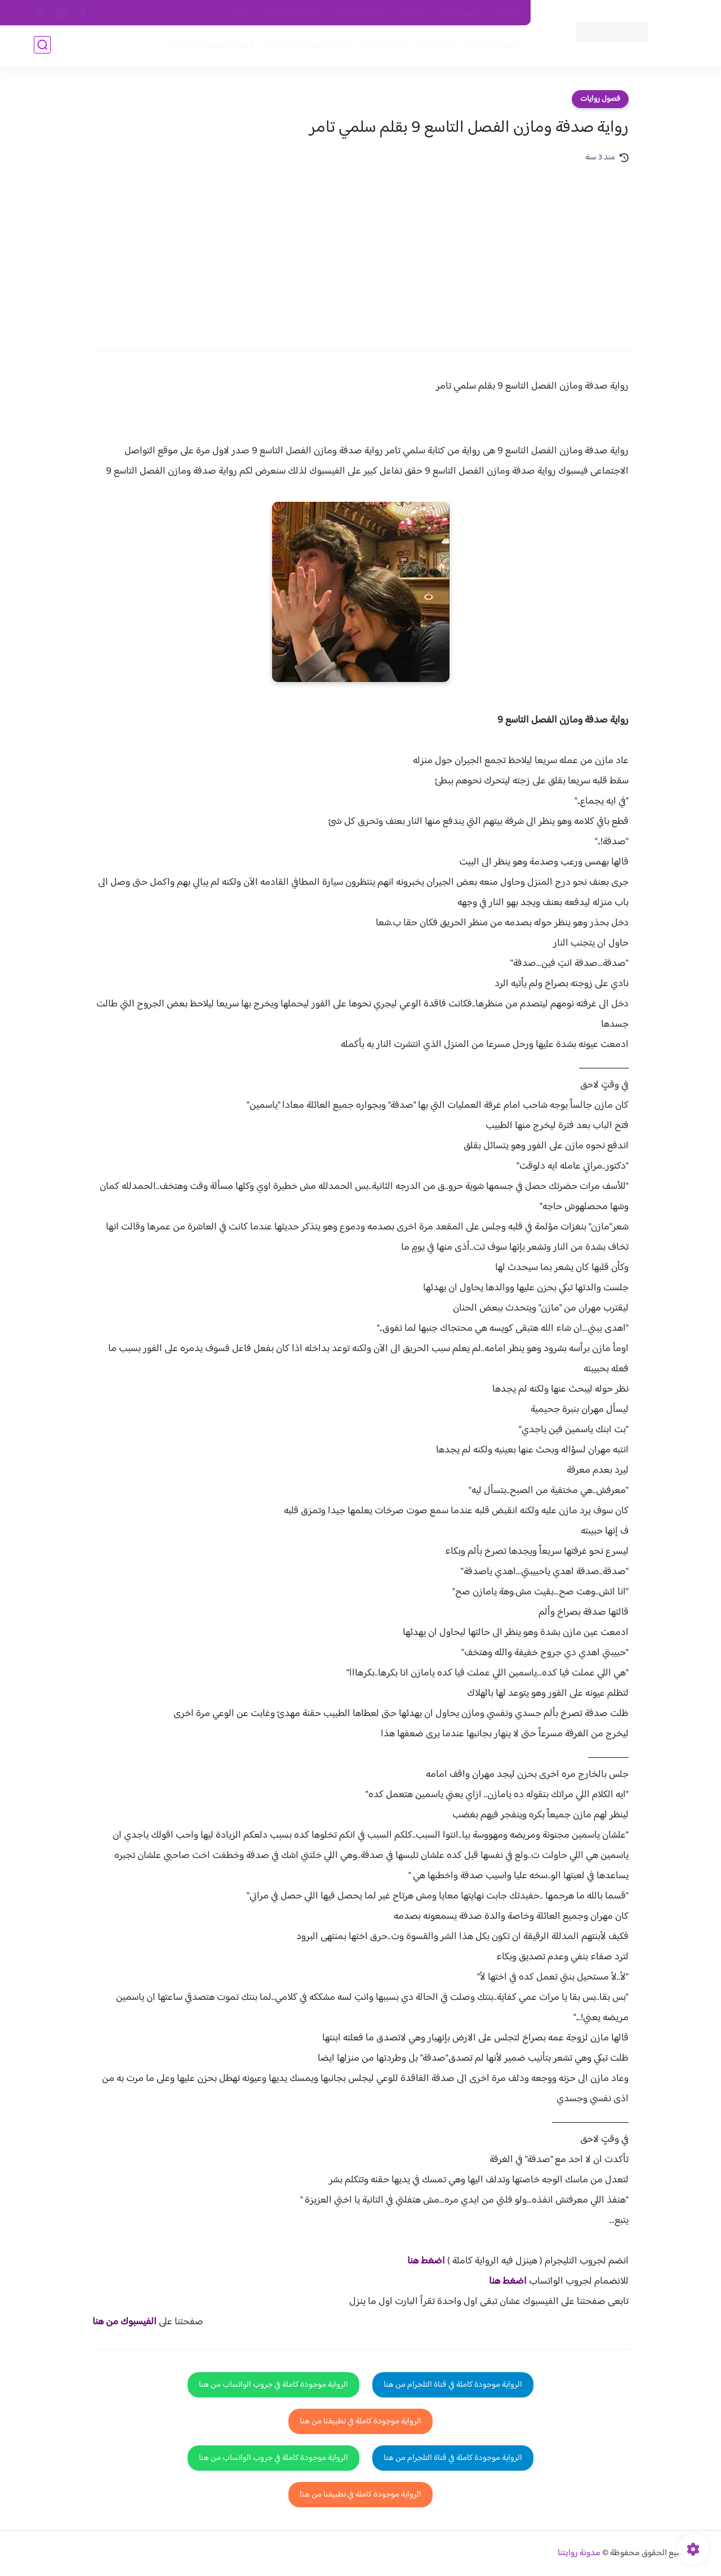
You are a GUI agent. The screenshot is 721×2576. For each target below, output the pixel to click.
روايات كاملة (436, 46)
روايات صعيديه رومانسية (305, 46)
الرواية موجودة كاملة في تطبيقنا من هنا (360, 2421)
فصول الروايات (492, 46)
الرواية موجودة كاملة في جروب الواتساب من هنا (273, 2385)
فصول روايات (600, 99)
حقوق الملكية (458, 13)
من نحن (412, 13)
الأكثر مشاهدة (381, 46)
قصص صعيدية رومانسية (209, 46)
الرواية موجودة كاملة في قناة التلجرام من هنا (453, 2385)
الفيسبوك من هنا (124, 2322)
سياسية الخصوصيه (292, 13)
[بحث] (42, 46)
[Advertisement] (360, 249)
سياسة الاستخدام (359, 13)
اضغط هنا (426, 2261)
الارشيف (238, 13)
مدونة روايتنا (579, 2553)
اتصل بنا (505, 13)
